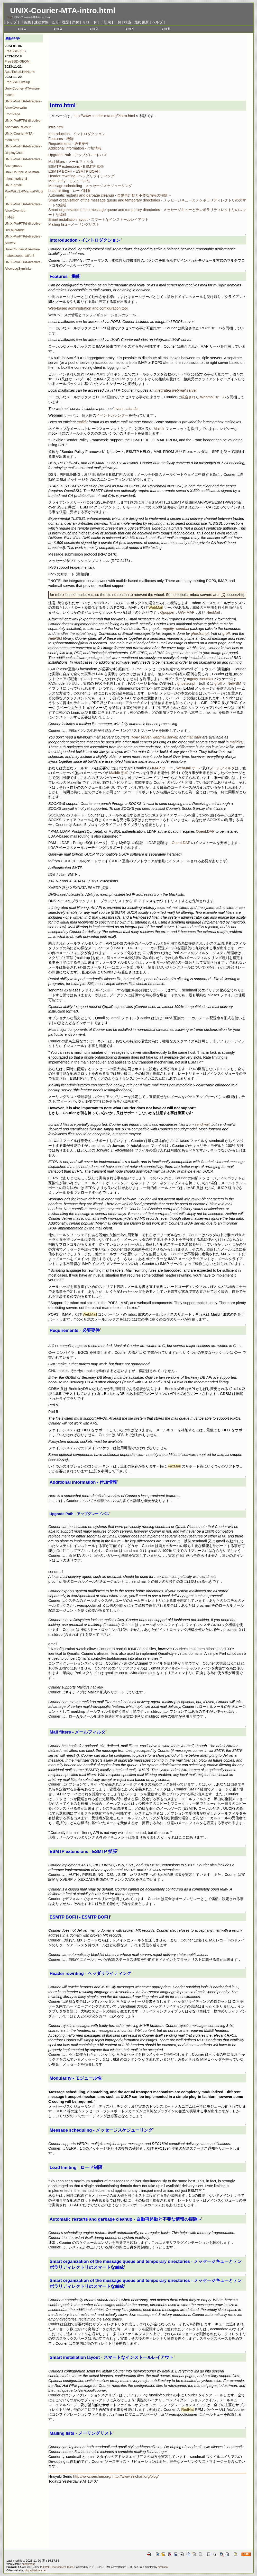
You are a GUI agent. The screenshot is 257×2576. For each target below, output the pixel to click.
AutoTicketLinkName (20, 72)
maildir (82, 422)
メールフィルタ (222, 768)
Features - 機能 (61, 139)
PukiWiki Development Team (56, 2567)
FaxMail (174, 1466)
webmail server (165, 737)
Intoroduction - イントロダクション (76, 134)
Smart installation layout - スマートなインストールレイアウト (98, 219)
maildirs (236, 742)
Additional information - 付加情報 (75, 148)
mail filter (194, 737)
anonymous (28, 2564)
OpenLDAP (205, 831)
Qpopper (167, 612)
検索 (127, 22)
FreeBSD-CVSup (17, 82)
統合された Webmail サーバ (203, 397)
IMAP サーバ (162, 768)
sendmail (202, 1124)
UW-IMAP (186, 612)
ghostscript (200, 633)
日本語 (10, 217)
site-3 (94, 28)
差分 (55, 22)
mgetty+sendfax (176, 629)
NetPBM (55, 638)
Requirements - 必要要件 (68, 144)
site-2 (58, 28)
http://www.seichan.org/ (92, 2476)
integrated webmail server (175, 390)
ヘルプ (157, 22)
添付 (75, 22)
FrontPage (12, 114)
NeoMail (213, 612)
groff (226, 633)
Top (9, 17)
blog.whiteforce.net (36, 2570)
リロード (89, 22)
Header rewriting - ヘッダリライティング (81, 176)
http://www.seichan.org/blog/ (136, 2476)
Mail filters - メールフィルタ (71, 162)
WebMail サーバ (189, 768)
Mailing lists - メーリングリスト (73, 224)
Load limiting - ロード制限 (69, 191)
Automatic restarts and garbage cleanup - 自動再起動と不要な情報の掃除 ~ (109, 195)
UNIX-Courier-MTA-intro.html (62, 10)
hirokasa (163, 2567)
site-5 (166, 28)
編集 (27, 22)
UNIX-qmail (13, 185)
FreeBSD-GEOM (17, 61)
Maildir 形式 (118, 773)
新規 (107, 22)
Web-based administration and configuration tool (88, 308)
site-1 (22, 28)
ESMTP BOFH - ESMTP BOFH (73, 171)
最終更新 (141, 22)
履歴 (65, 22)
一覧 (117, 22)
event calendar (127, 409)
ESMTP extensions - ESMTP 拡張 (76, 166)
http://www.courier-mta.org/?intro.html (104, 116)
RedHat (187, 2409)
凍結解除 (41, 22)
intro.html (55, 127)
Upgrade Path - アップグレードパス (77, 155)
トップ (11, 22)
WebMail (156, 607)
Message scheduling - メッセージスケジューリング (90, 186)
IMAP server (141, 737)
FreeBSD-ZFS (15, 51)
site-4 (130, 28)
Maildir (159, 429)
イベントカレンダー (112, 415)
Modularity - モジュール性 (69, 181)
